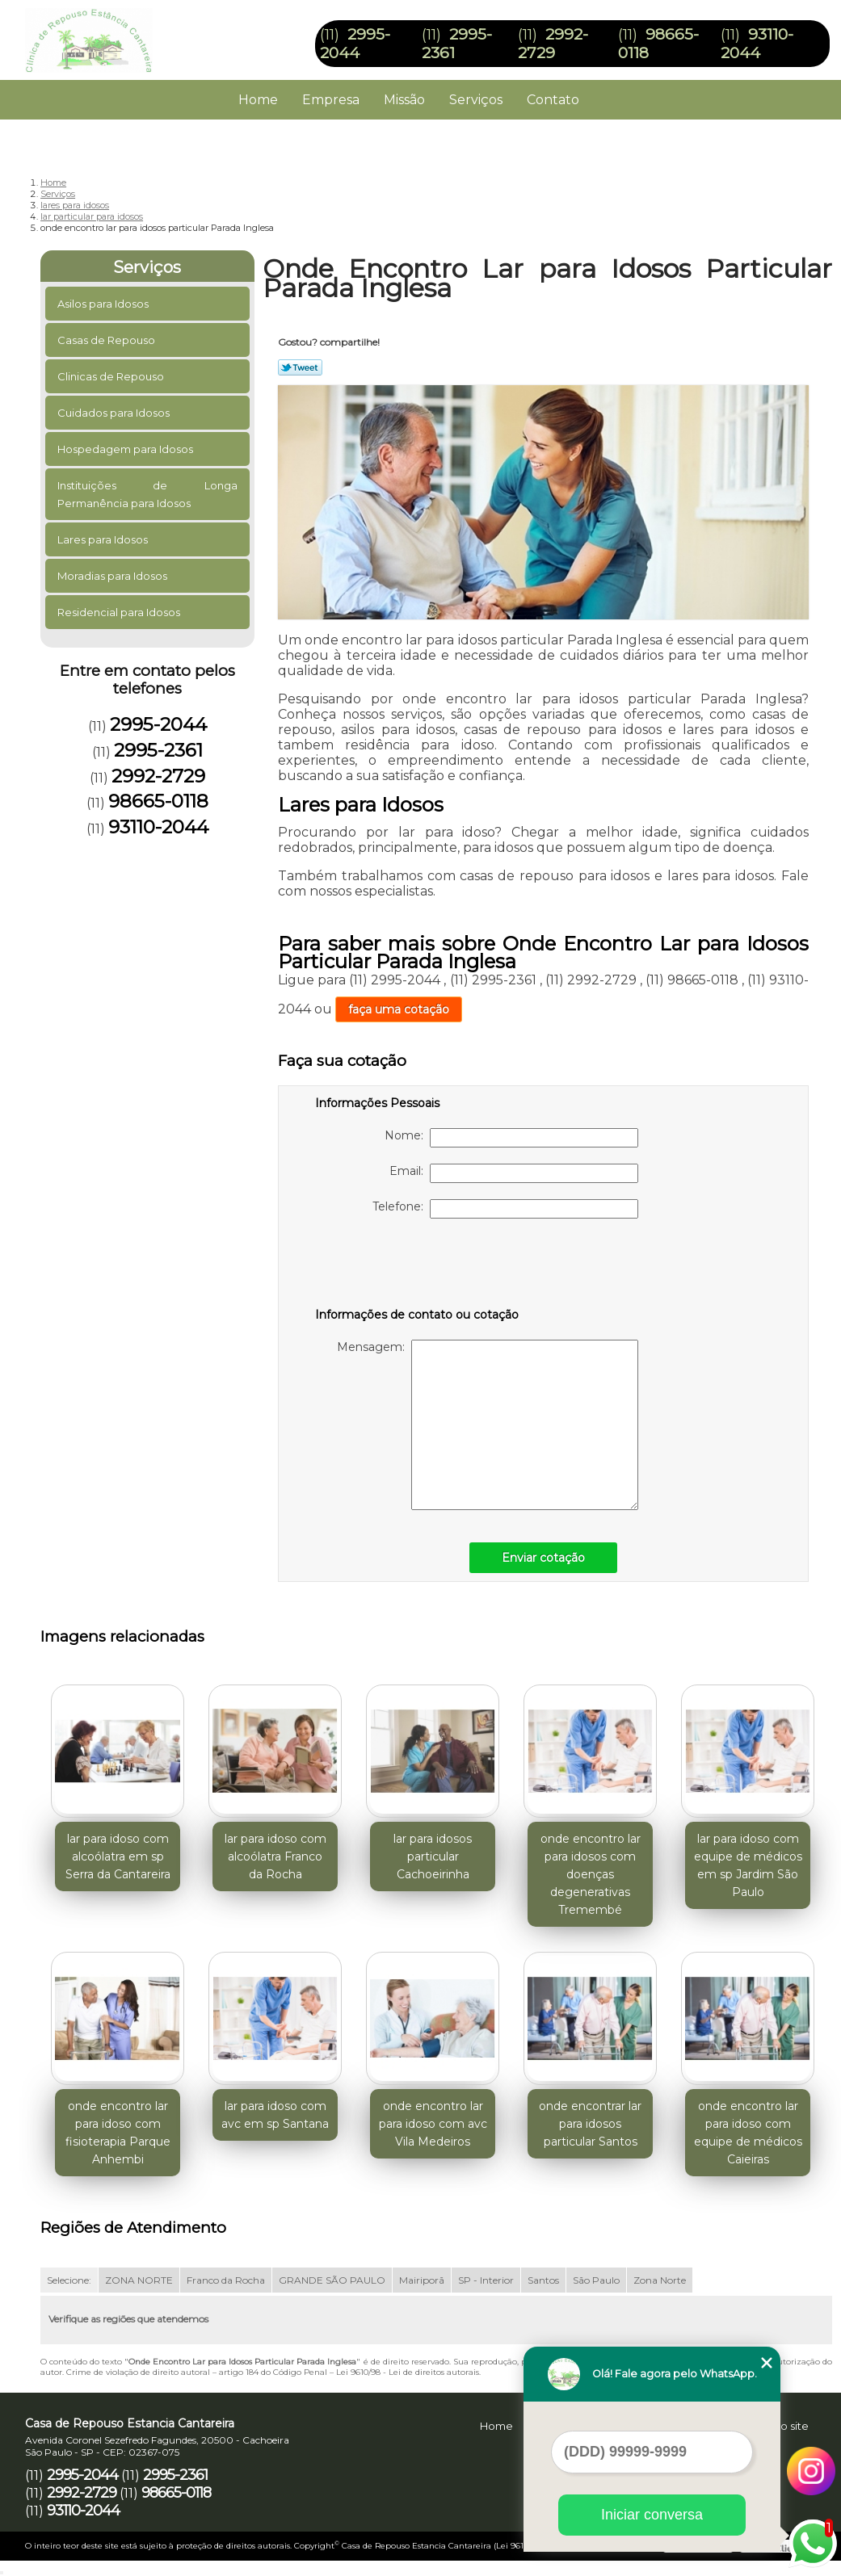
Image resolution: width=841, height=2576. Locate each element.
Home (258, 99)
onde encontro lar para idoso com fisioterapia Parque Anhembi (117, 2133)
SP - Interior (486, 2280)
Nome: (511, 1137)
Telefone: (505, 1209)
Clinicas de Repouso (111, 376)
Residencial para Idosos (120, 612)
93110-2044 (757, 43)
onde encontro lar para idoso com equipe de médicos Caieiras (748, 2133)
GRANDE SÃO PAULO (332, 2280)
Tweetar (300, 367)
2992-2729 (553, 43)
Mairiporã (421, 2280)
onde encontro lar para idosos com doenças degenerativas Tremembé (590, 1874)
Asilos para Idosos (104, 303)
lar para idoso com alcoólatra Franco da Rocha (275, 1856)
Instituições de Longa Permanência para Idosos (147, 494)
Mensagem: (487, 1425)
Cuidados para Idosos (114, 412)
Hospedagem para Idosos (126, 449)
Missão (404, 99)
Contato (553, 99)
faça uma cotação (398, 1009)
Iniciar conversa (652, 2515)
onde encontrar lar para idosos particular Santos (590, 2124)
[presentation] (417, 1266)
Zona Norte (659, 2280)
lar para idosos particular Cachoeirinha (432, 1856)
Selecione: (69, 2280)
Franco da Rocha (226, 2280)
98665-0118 (158, 801)
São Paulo (596, 2280)
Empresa (331, 99)
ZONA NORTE (139, 2280)
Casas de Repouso (107, 340)
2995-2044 (355, 43)
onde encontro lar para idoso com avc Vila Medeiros (433, 2124)
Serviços (475, 99)
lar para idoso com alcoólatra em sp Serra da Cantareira (117, 1856)
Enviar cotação (543, 1557)
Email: (513, 1173)
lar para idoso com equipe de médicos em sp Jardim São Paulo (748, 1865)
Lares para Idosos (103, 539)
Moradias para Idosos (113, 575)
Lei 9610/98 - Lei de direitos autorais (407, 2372)
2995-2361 (158, 750)
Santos (543, 2280)
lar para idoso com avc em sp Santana (275, 2115)
